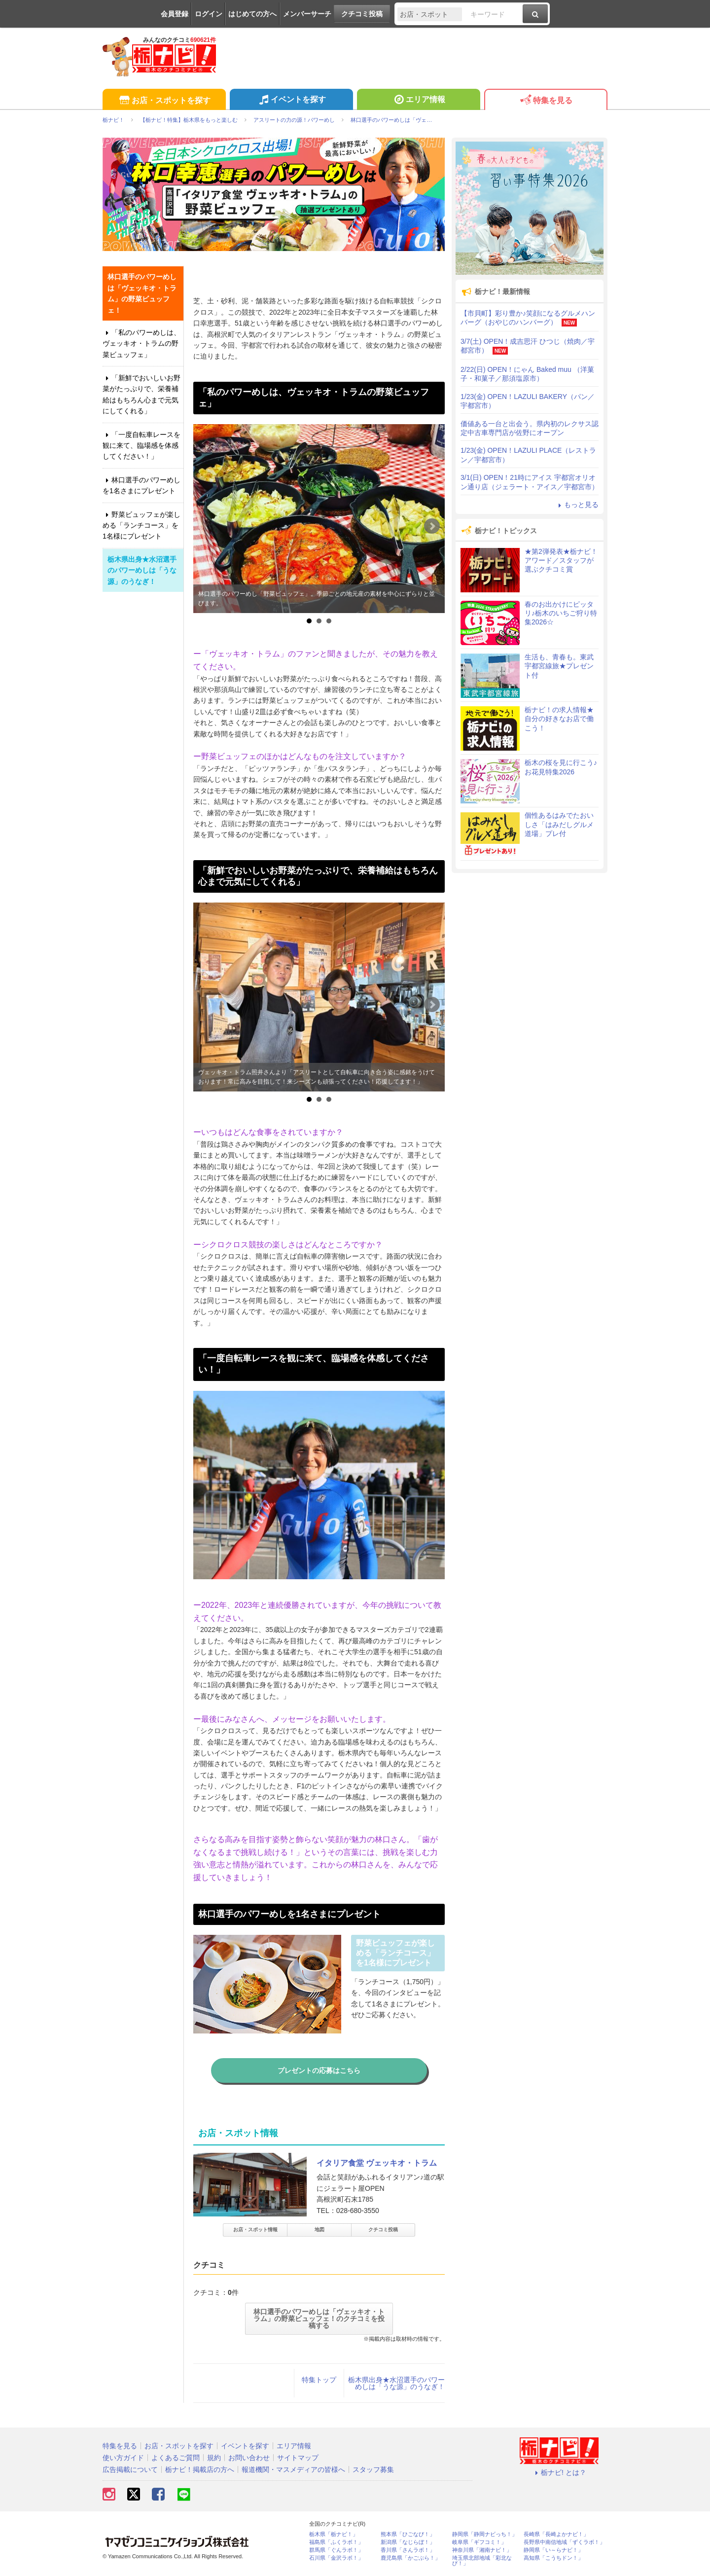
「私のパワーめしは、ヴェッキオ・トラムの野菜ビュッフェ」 (141, 343)
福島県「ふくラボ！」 (336, 2542)
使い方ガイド (123, 2458)
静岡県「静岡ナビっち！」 (484, 2534)
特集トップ (319, 2380)
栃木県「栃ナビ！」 (333, 2534)
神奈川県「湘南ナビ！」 (482, 2550)
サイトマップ (298, 2458)
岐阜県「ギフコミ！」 (479, 2542)
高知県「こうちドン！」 (553, 2558)
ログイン (208, 14)
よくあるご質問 (175, 2458)
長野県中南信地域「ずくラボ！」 (564, 2542)
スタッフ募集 (373, 2469)
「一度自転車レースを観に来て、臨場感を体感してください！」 (141, 446)
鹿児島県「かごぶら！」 (410, 2558)
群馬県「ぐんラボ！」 (336, 2550)
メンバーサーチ (307, 14)
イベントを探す (291, 100)
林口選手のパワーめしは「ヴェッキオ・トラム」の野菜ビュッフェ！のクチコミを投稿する (319, 2318)
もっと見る (577, 504)
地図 (319, 2229)
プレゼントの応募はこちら (319, 2070)
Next (432, 526)
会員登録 (174, 14)
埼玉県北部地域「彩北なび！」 (482, 2560)
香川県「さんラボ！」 (408, 2550)
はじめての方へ (252, 14)
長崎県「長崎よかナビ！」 (556, 2534)
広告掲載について (130, 2469)
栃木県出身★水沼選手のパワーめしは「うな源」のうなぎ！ (396, 2383)
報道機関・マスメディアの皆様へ (293, 2469)
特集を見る (545, 101)
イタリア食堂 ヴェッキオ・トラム (377, 2163)
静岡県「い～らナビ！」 (553, 2550)
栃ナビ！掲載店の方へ (199, 2469)
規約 (214, 2458)
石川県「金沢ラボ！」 (336, 2558)
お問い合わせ (249, 2458)
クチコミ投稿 (362, 14)
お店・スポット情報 (255, 2229)
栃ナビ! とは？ (559, 2472)
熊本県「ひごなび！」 (408, 2534)
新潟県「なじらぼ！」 (408, 2542)
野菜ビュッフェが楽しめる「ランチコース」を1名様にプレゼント (141, 525)
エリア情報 (418, 100)
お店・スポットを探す (164, 101)
